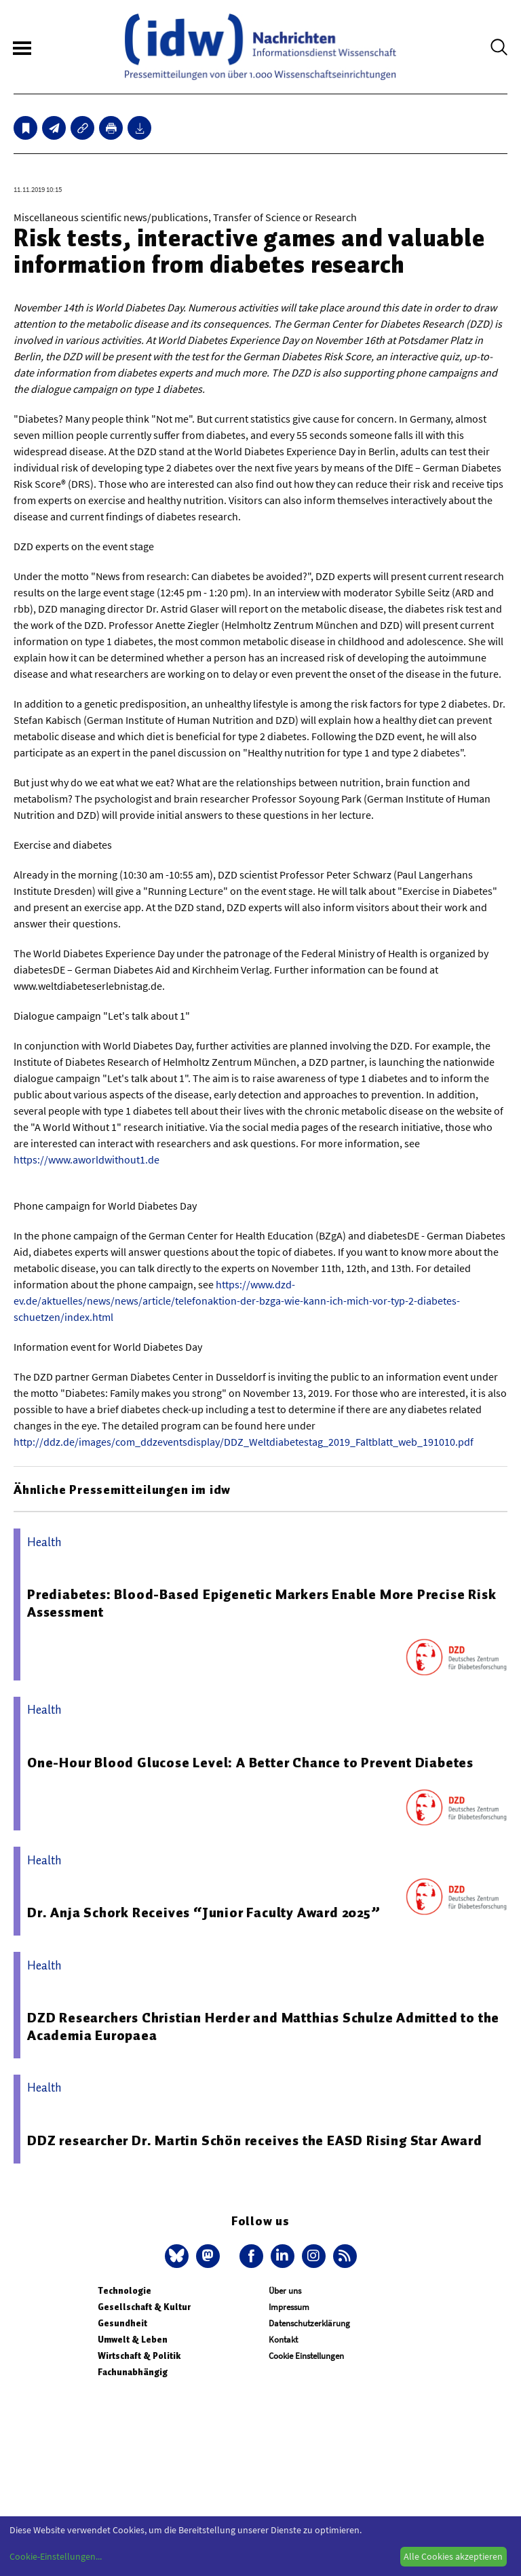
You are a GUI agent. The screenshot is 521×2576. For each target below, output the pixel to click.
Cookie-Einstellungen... (55, 2556)
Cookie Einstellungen (306, 2356)
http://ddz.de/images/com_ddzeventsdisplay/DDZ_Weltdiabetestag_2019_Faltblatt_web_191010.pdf (244, 1441)
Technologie (124, 2290)
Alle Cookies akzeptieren (453, 2556)
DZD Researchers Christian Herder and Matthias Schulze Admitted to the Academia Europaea (263, 2026)
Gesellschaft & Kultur (144, 2307)
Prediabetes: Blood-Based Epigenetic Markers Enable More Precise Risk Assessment (261, 1603)
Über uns (285, 2290)
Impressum (289, 2307)
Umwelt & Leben (133, 2339)
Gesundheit (122, 2323)
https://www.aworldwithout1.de (86, 1159)
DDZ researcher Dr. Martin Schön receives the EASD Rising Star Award (254, 2140)
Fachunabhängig (133, 2372)
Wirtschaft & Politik (139, 2355)
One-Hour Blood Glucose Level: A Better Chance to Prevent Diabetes (250, 1762)
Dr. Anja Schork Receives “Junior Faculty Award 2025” (204, 1912)
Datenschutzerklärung (309, 2323)
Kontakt (283, 2339)
